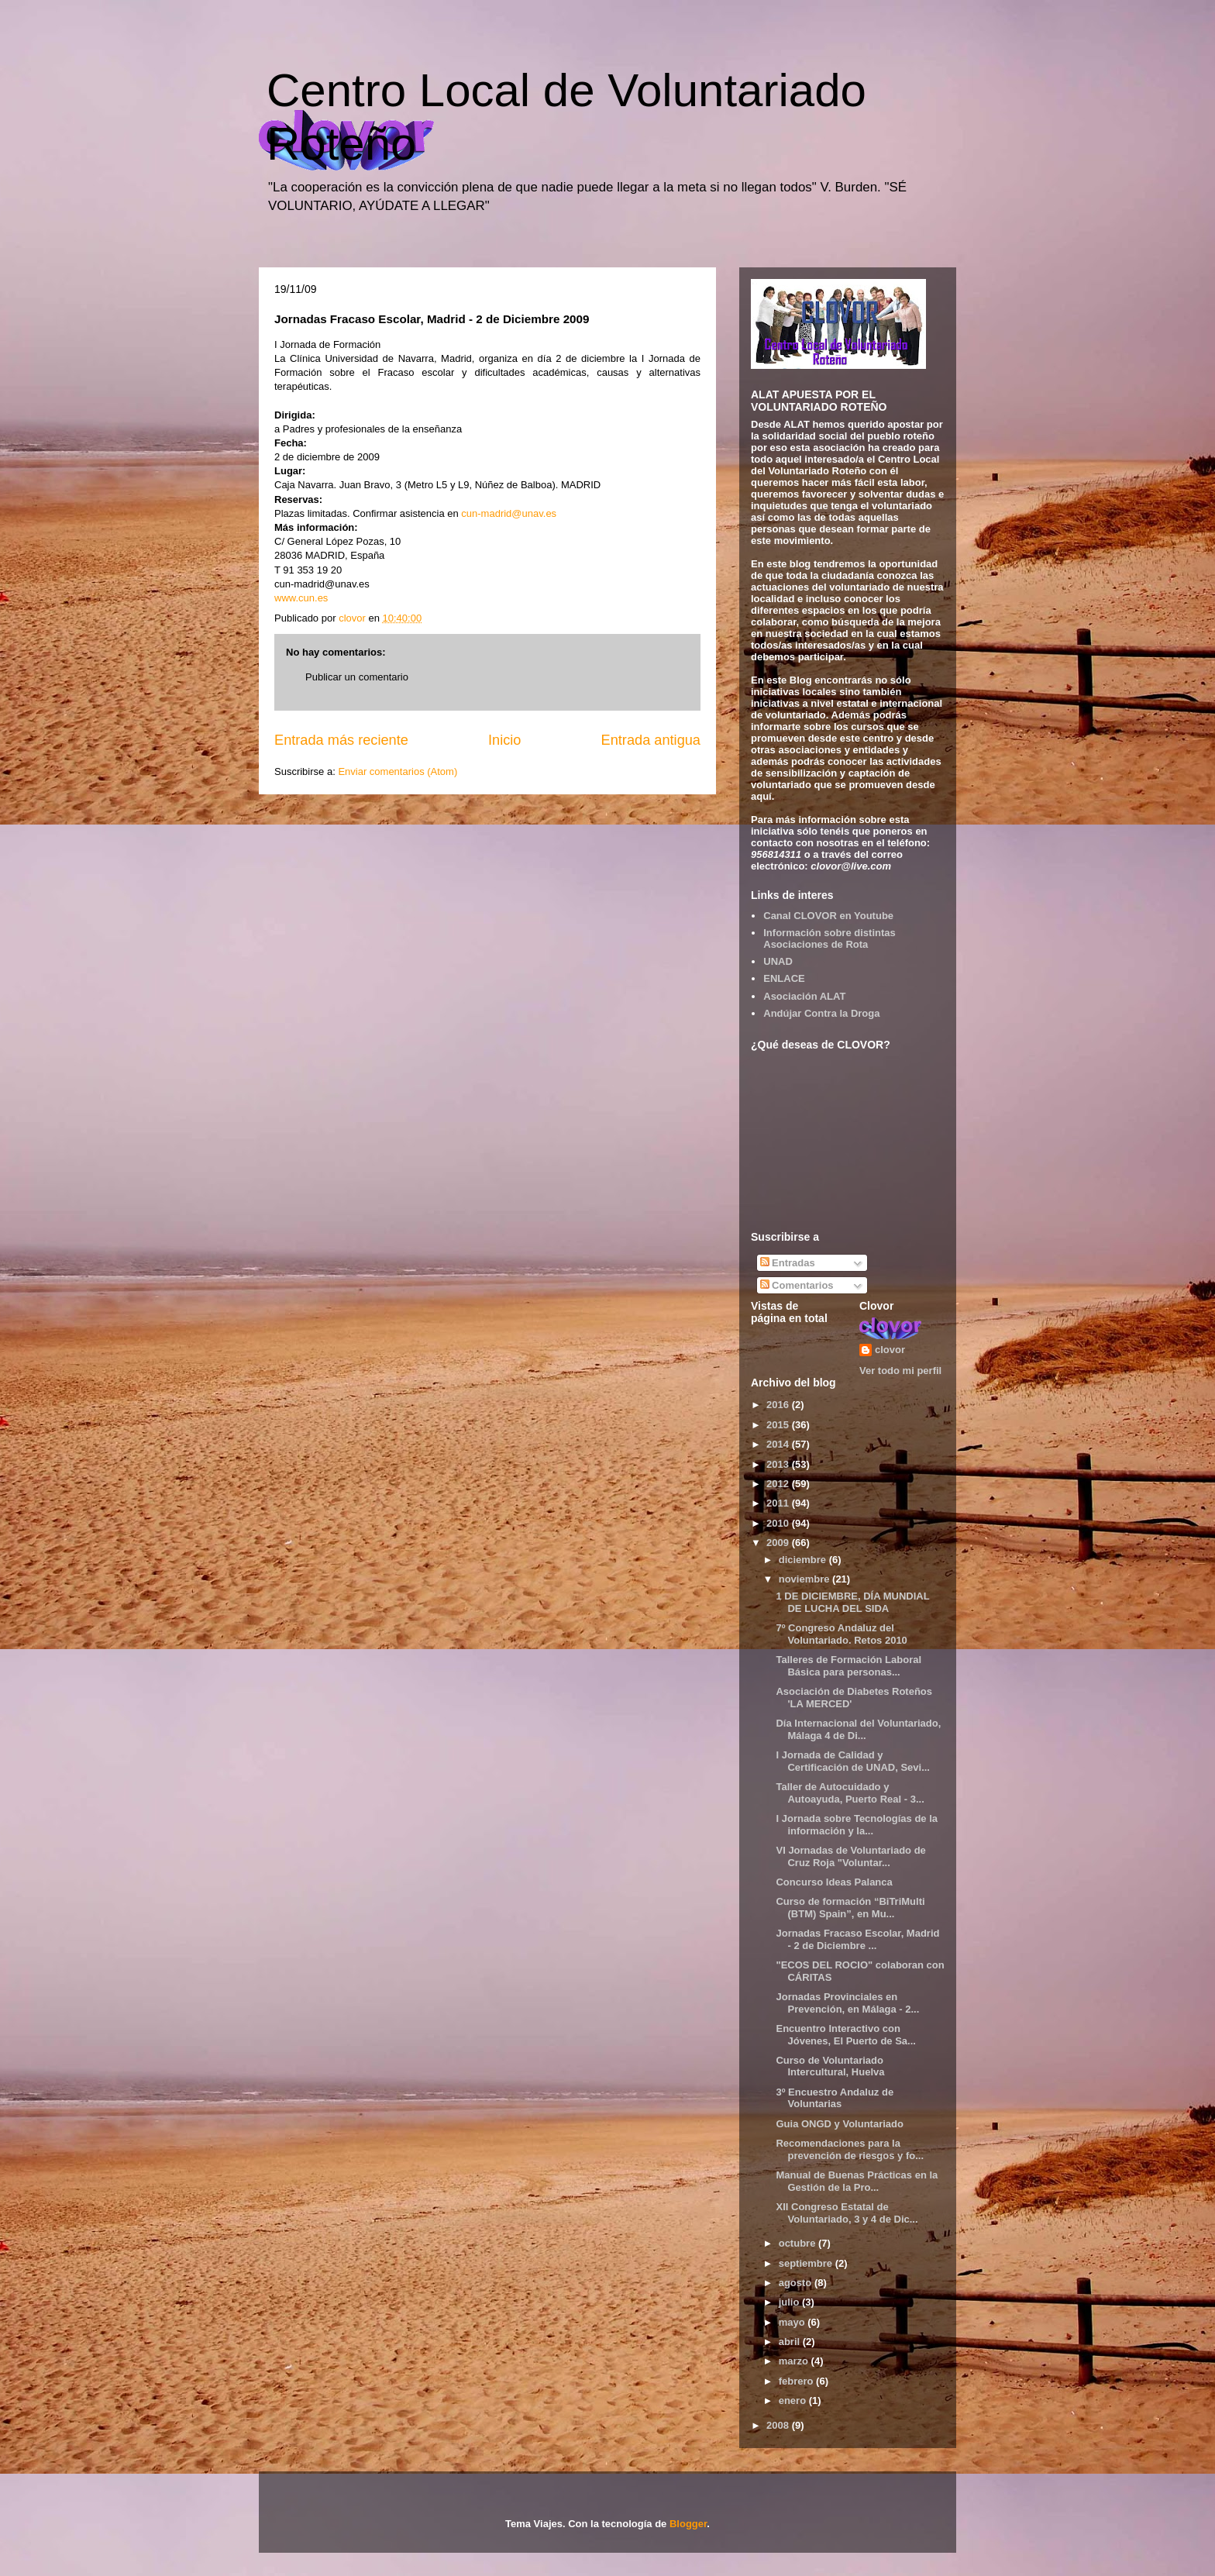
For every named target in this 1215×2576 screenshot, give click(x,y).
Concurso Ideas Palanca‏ (834, 1882)
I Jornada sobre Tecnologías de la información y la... (857, 1825)
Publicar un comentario (356, 677)
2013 (779, 1464)
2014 (779, 1444)
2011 (779, 1503)
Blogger (688, 2524)
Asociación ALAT (804, 996)
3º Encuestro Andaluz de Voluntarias (834, 2098)
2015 (779, 1425)
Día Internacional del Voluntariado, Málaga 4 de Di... (858, 1729)
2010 (779, 1523)
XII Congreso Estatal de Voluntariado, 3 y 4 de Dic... (846, 2213)
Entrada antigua (650, 740)
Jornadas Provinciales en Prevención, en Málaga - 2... (847, 2003)
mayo (793, 2322)
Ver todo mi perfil (900, 1370)
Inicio (504, 740)
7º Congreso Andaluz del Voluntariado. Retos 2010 (841, 1634)
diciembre (804, 1559)
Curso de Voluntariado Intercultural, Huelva (830, 2066)
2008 (779, 2425)
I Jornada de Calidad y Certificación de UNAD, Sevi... (853, 1761)
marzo (795, 2361)
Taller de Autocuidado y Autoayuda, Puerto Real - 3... (850, 1793)
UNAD (778, 961)
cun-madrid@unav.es (508, 513)
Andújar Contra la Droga (821, 1013)
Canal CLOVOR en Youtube (828, 915)
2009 (779, 1542)
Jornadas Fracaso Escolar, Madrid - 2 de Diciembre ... (857, 1939)
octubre (798, 2243)
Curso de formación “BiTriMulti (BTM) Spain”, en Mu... (850, 1908)
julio (790, 2302)
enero (794, 2400)
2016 (779, 1404)
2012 (779, 1483)
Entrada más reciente (341, 740)
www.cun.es (301, 598)
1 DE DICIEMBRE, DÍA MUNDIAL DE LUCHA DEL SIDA (852, 1602)
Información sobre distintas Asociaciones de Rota (829, 939)
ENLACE (783, 978)
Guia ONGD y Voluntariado (839, 2124)
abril (791, 2341)
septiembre (807, 2263)
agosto (796, 2282)
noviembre (805, 1579)
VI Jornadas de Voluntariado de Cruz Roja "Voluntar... (850, 1856)
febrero (797, 2381)
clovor (890, 1349)
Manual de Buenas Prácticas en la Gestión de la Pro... (857, 2181)
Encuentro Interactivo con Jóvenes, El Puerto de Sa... (845, 2035)
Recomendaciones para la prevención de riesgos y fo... (850, 2149)
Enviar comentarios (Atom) (397, 771)
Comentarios (797, 1285)
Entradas (787, 1263)
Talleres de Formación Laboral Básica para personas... (848, 1666)
